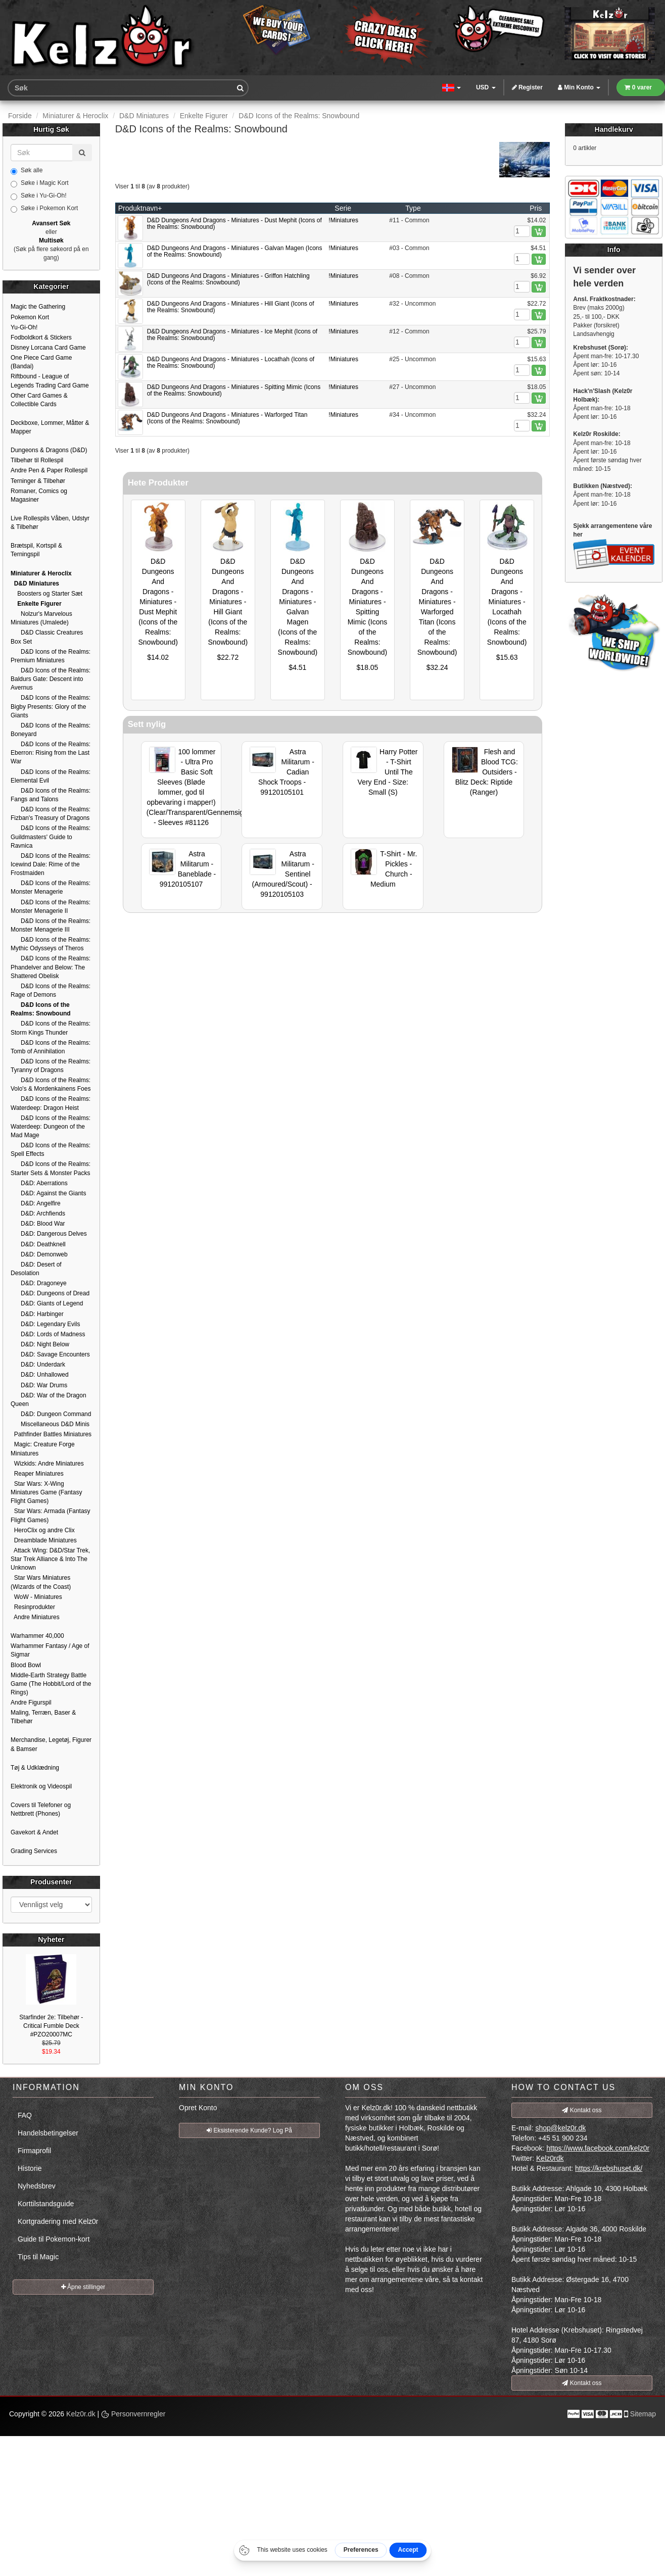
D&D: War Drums (39, 1385)
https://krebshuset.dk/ (608, 2168)
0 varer (638, 87)
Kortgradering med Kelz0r (58, 2221)
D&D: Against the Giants (48, 1193)
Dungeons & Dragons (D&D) (49, 450)
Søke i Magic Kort (40, 183)
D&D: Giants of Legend (47, 1303)
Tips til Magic (38, 2257)
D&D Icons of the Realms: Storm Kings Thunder (50, 1028)
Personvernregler (133, 2414)
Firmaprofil (34, 2151)
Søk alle (26, 171)
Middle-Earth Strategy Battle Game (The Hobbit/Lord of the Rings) (51, 1684)
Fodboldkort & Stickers (41, 337)
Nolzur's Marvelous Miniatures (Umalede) (41, 618)
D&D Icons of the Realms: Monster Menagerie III (50, 925)
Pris (536, 208)
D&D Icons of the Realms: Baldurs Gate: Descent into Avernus (50, 679)
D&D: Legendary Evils (45, 1324)
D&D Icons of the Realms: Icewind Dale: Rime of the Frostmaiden (50, 864)
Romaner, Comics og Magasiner (39, 495)
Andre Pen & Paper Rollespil (49, 470)
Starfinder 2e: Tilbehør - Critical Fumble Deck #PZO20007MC (51, 2026)
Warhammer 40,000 (37, 1635)
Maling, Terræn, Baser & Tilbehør (43, 1717)
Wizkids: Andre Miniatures (47, 1463)
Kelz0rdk (549, 2158)
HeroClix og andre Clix (43, 1530)
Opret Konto (198, 2108)
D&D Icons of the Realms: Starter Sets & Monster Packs (50, 1168)
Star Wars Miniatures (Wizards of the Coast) (41, 1582)
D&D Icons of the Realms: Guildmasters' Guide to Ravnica (50, 836)
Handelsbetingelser (48, 2133)
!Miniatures (343, 220)
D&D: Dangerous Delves (49, 1233)
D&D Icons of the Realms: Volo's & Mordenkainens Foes (50, 1084)
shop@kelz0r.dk (560, 2128)
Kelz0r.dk (81, 2414)
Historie (29, 2168)
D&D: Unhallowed (40, 1374)
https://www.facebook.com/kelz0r (597, 2148)
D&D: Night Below (40, 1344)
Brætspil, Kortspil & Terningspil (36, 550)
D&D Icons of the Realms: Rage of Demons (50, 990)
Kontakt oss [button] (581, 2110)
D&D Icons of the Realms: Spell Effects (50, 1149)
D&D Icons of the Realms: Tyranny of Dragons (50, 1066)
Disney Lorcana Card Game (48, 347)
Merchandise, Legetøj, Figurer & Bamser (51, 1744)
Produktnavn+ (140, 208)
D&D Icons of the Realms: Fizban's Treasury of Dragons (50, 813)
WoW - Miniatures (36, 1596)
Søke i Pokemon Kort (44, 209)
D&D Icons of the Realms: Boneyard (50, 730)
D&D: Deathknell (38, 1244)
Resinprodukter (33, 1607)
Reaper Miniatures (37, 1473)
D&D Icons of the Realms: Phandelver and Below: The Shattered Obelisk (50, 967)
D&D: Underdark (38, 1364)
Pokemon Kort (30, 317)
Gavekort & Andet (34, 1832)
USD (486, 87)
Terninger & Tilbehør (38, 480)
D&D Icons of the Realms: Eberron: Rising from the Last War (50, 753)
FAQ (25, 2115)
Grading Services (34, 1851)
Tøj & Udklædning (35, 1767)
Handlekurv (614, 129)
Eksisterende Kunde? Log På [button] (249, 2130)
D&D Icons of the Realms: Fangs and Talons (50, 795)
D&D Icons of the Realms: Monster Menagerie (50, 887)
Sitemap (643, 2414)
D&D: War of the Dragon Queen (48, 1399)
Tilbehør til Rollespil (37, 460)
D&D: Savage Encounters (50, 1354)
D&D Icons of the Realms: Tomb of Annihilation (50, 1047)
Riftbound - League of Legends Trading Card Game (50, 380)
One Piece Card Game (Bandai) (41, 362)
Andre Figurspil (31, 1702)
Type (412, 208)
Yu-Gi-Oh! (24, 327)
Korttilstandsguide (46, 2204)
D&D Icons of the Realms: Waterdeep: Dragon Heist (50, 1103)
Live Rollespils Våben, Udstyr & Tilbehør (50, 522)
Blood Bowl (26, 1665)
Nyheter (51, 1939)
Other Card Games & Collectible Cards (39, 400)
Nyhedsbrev (37, 2186)
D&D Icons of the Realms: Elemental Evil (50, 776)
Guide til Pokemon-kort (53, 2239)
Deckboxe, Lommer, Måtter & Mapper (50, 427)
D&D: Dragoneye (39, 1283)
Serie (343, 208)
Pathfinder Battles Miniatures (51, 1434)
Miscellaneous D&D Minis (50, 1424)
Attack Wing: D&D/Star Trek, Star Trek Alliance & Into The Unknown (50, 1559)
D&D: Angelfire (36, 1203)
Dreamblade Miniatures (44, 1540)
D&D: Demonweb (39, 1254)
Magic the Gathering (38, 306)
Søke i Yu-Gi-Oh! (38, 196)
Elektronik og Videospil (41, 1786)
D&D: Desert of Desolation (36, 1269)
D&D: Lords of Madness (48, 1334)
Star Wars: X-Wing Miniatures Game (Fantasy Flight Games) (46, 1492)
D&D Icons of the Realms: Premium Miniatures (50, 656)
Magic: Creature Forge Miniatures (43, 1448)
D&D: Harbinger (37, 1314)
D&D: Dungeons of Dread (50, 1293)
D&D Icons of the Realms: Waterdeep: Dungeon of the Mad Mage (50, 1126)
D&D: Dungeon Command (51, 1414)
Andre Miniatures (35, 1617)
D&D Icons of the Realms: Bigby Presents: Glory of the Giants (50, 706)
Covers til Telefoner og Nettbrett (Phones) (41, 1809)
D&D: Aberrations (39, 1183)
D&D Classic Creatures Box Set (47, 637)
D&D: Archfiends (38, 1213)
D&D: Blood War (38, 1223)
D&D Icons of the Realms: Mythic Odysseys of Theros (50, 944)
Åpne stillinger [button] (83, 2287)
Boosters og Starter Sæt (46, 593)
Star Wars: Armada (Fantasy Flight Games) (50, 1515)
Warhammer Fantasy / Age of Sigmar (50, 1650)
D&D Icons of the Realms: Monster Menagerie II (50, 906)
